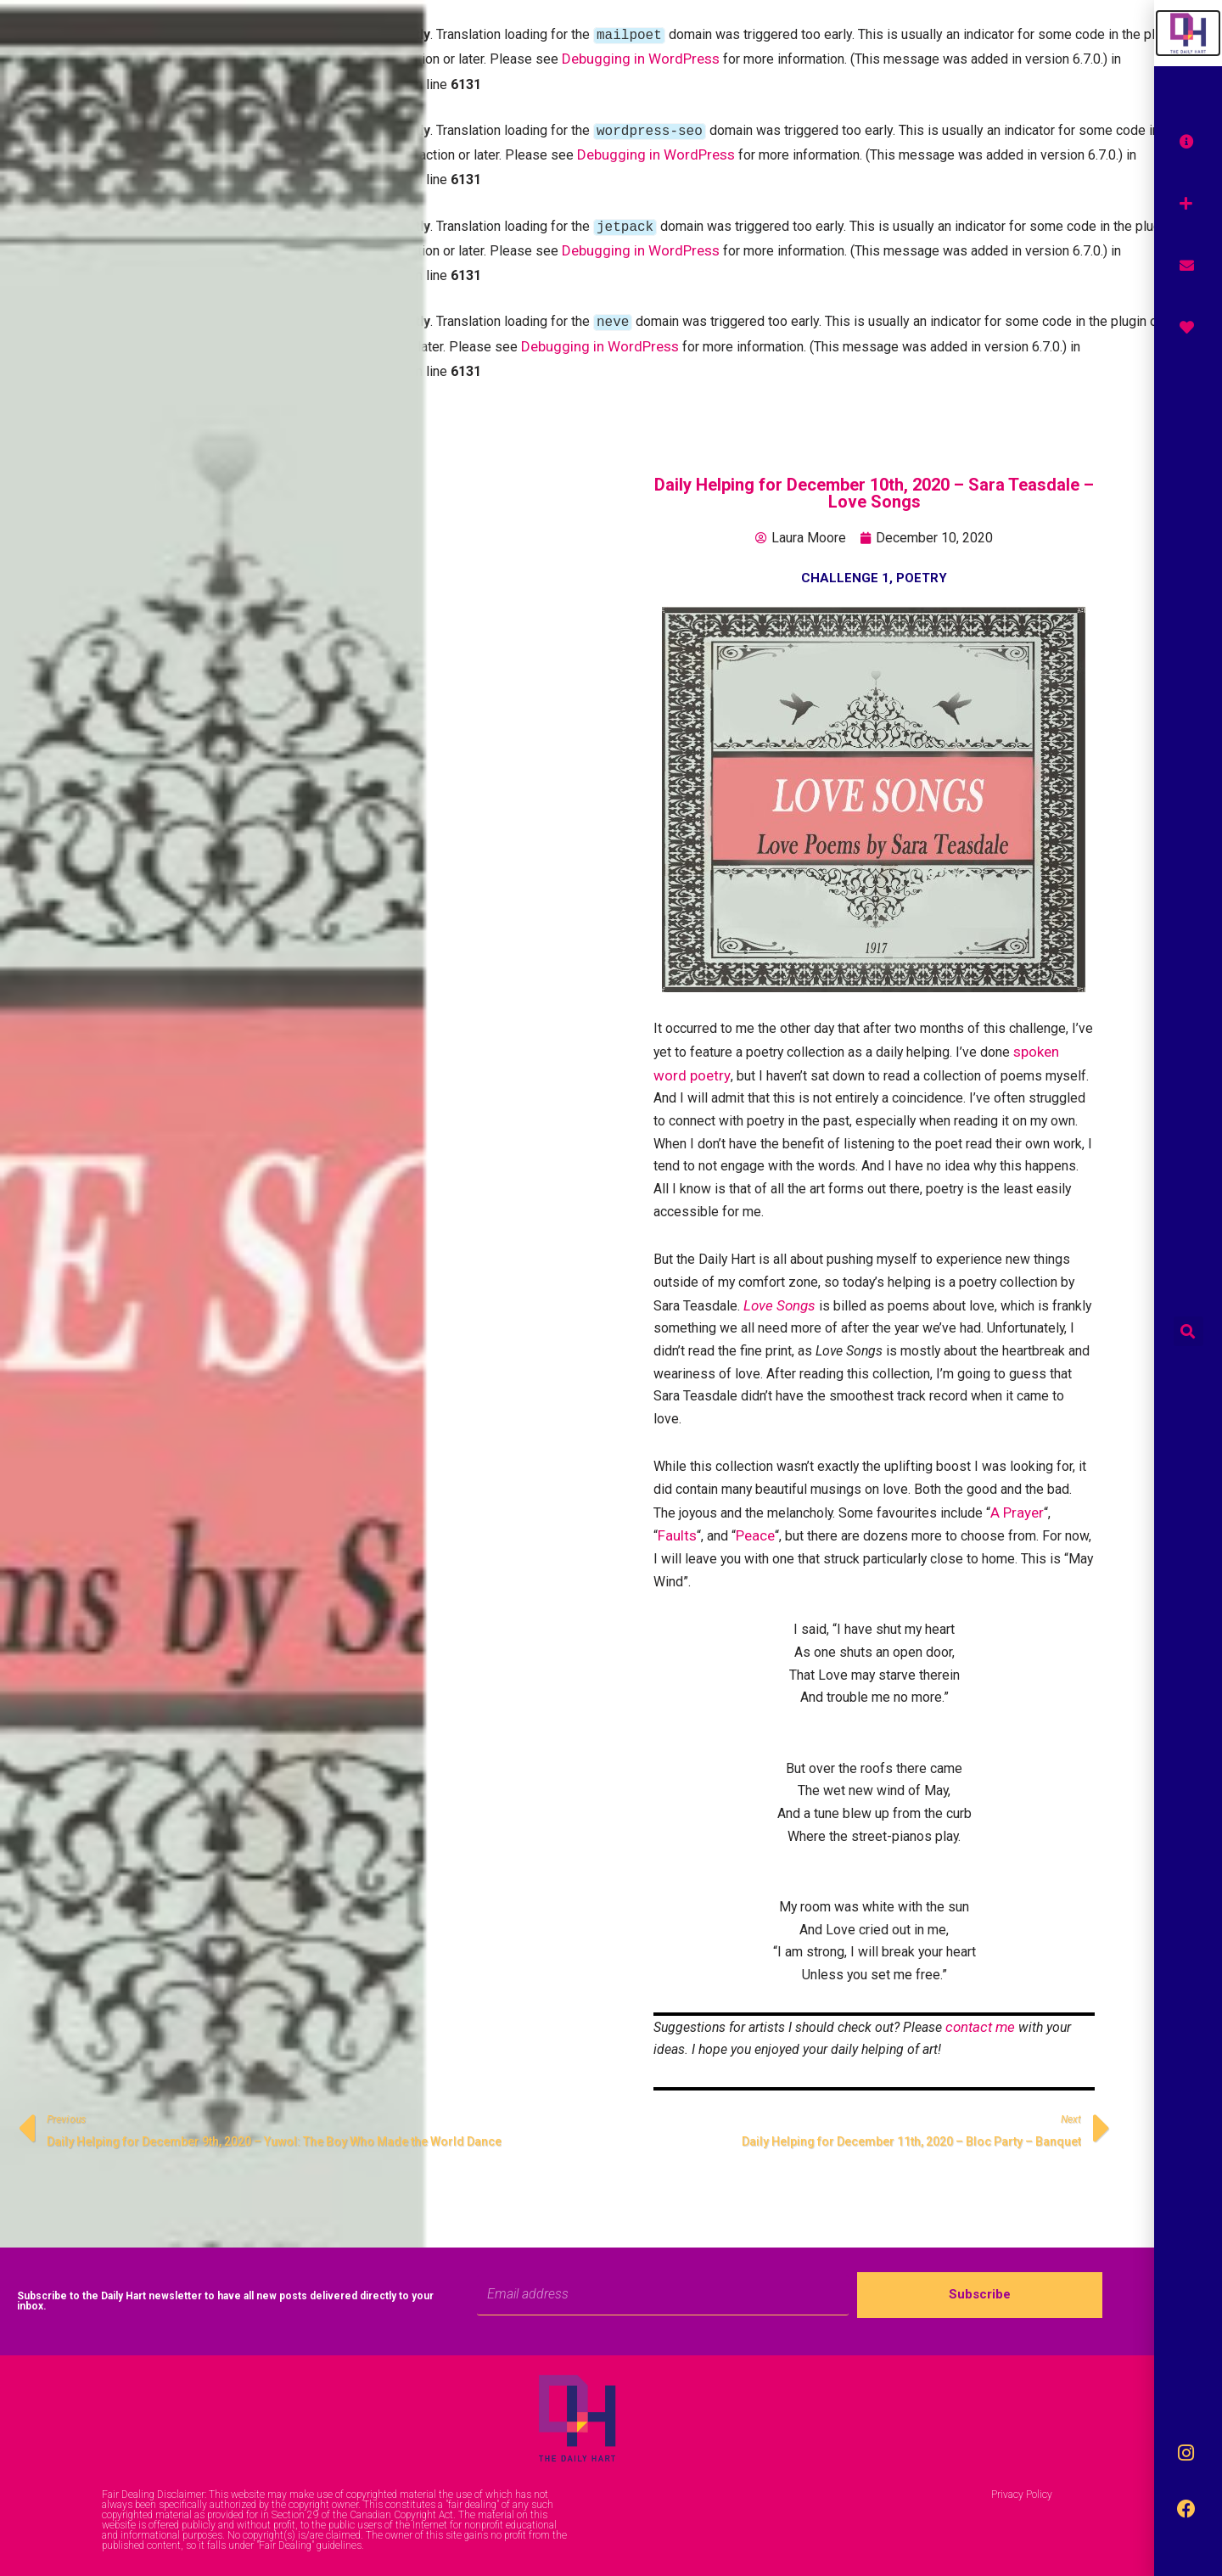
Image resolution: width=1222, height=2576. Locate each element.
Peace (755, 1528)
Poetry (921, 564)
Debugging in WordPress (641, 56)
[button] (1188, 1331)
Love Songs (779, 1295)
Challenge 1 (845, 564)
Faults (677, 1528)
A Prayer (1018, 1505)
